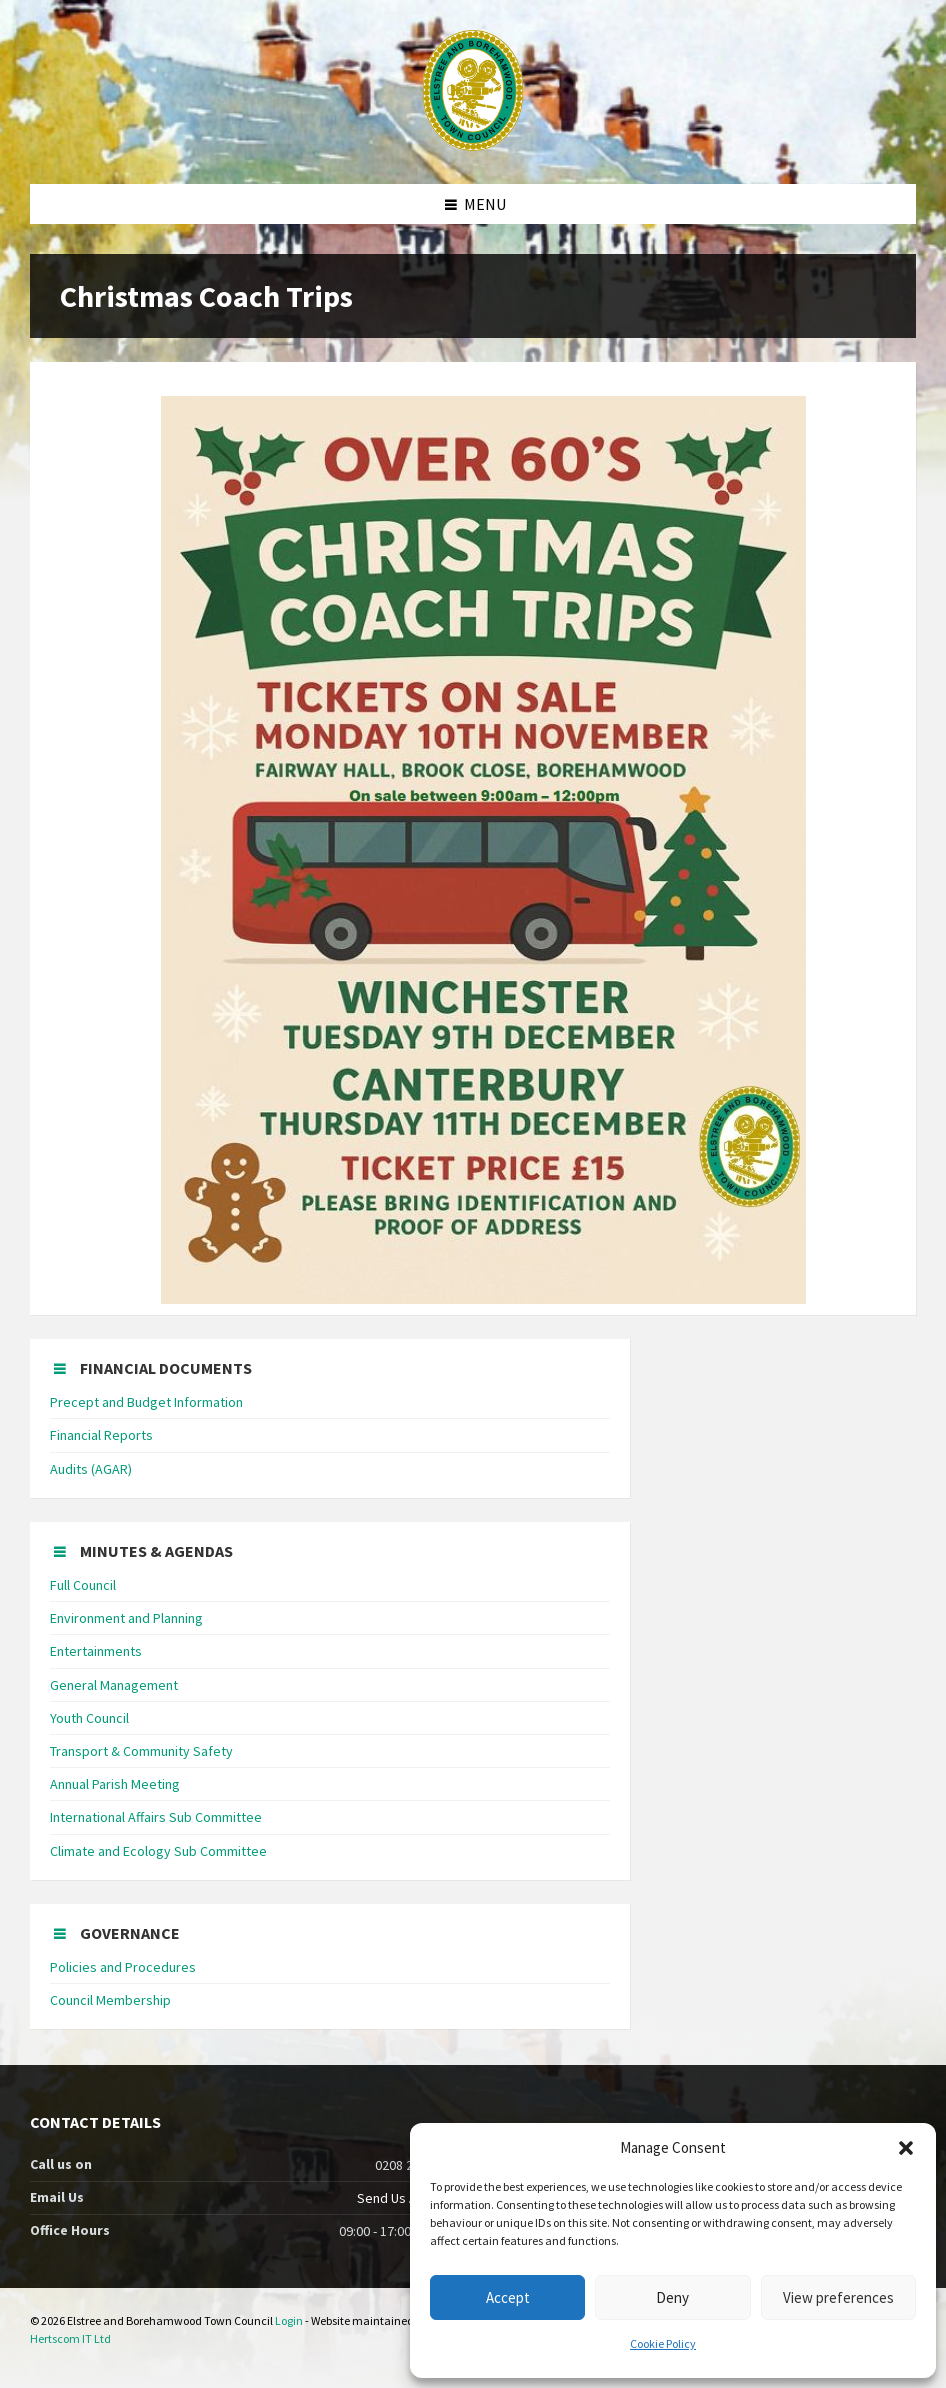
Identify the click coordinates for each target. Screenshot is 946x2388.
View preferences (838, 2297)
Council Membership (110, 2000)
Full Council (83, 1585)
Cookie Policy (663, 2343)
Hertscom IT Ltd (70, 2338)
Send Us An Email (407, 2198)
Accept (508, 2297)
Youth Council (89, 1718)
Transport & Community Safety (141, 1751)
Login (289, 2320)
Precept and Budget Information (146, 1402)
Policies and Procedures (123, 1967)
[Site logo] (473, 145)
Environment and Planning (126, 1618)
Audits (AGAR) (91, 1469)
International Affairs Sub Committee (156, 1817)
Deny (672, 2297)
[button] (906, 2148)
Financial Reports (101, 1435)
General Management (114, 1685)
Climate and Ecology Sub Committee (158, 1851)
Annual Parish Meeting (115, 1784)
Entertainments (96, 1651)
